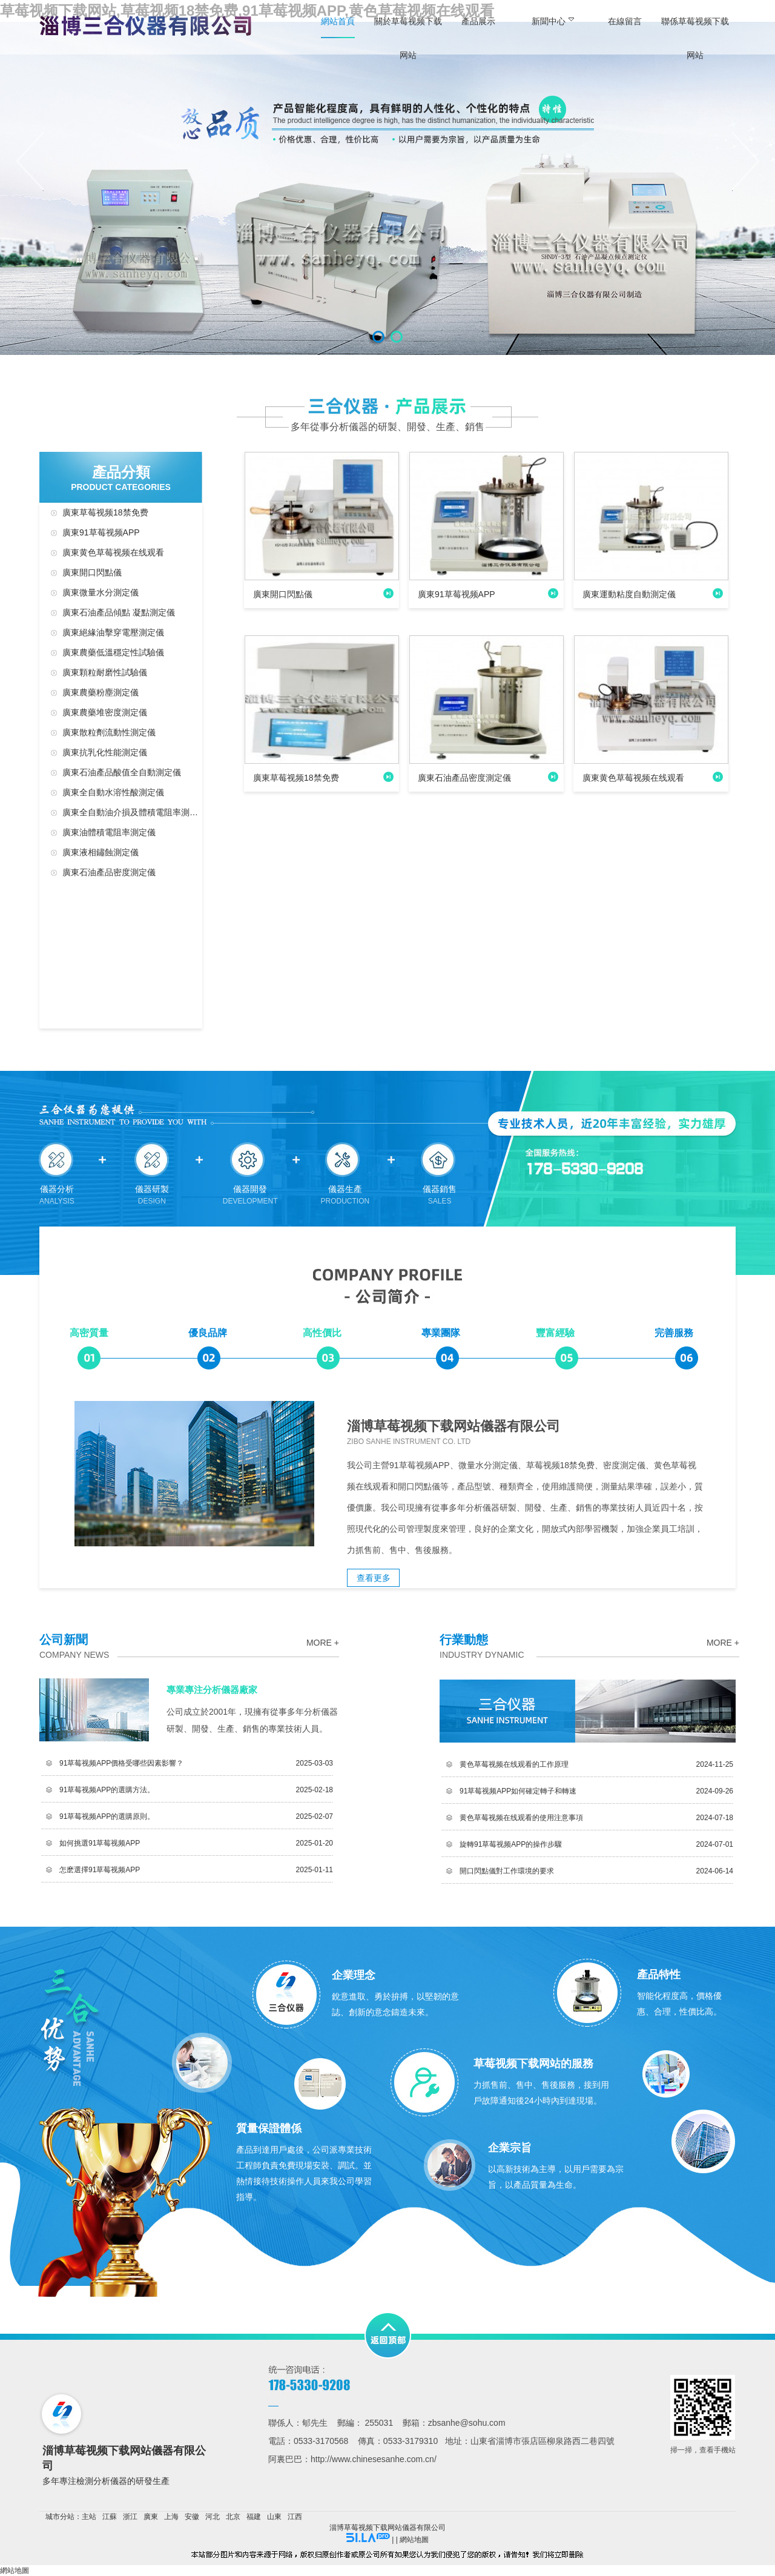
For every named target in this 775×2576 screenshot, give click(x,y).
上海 (171, 2516)
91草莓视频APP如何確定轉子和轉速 (518, 1791)
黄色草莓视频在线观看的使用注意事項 (521, 1817)
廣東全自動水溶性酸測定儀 (113, 792)
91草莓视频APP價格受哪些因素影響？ (121, 1763)
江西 (295, 2516)
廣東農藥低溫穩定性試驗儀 (113, 652)
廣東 (150, 2516)
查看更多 (374, 1578)
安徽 (192, 2516)
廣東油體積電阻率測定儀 (109, 832)
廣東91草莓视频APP (101, 532)
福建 (253, 2516)
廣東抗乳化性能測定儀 (104, 752)
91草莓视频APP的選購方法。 (106, 1790)
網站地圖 (414, 2539)
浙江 (130, 2516)
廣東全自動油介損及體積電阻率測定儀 (132, 812)
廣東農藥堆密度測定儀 (104, 712)
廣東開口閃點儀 (92, 572)
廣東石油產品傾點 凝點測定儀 (118, 612)
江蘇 (109, 2516)
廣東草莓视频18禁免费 (105, 512)
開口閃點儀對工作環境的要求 (507, 1871)
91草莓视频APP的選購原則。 (106, 1816)
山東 (274, 2516)
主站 (89, 2516)
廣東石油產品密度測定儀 (109, 872)
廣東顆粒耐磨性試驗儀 (104, 672)
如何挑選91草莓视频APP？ (99, 1843)
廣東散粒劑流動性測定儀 (109, 732)
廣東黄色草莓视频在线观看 (113, 552)
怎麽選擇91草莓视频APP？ (99, 1870)
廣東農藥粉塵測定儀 (100, 692)
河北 (212, 2516)
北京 (233, 2516)
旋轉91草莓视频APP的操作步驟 (511, 1844)
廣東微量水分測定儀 (100, 592)
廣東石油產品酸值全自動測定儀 (121, 772)
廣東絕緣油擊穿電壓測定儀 (113, 632)
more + (322, 1642)
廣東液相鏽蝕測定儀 (100, 852)
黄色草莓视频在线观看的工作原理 (514, 1764)
